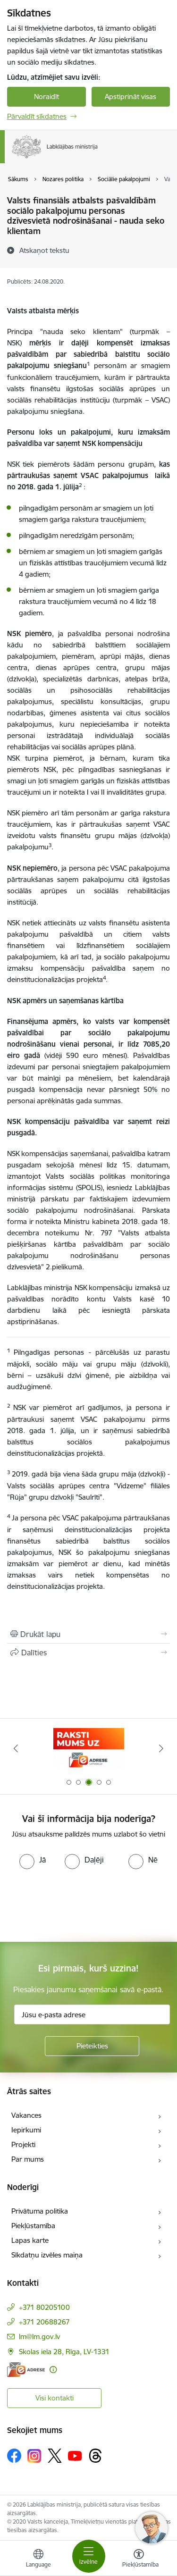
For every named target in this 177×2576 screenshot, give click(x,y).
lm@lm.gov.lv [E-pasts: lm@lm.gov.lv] (39, 2336)
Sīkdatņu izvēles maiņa (47, 2254)
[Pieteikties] (92, 2046)
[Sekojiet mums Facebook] (14, 2456)
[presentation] (79, 1904)
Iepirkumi (26, 2129)
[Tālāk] (161, 1748)
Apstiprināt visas (130, 96)
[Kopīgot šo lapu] (88, 1652)
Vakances (26, 2115)
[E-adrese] (26, 2369)
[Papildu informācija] (53, 2369)
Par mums (27, 2159)
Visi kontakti (54, 2397)
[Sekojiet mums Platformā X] (55, 2456)
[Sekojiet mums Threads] (95, 2456)
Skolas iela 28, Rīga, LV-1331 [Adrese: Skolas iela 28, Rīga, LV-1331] (64, 2351)
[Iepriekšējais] (16, 1748)
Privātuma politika (39, 2211)
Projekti (23, 2144)
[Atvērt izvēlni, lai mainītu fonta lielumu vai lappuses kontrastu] (138, 2559)
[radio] (32, 1859)
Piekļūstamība (33, 2225)
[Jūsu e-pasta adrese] (92, 2014)
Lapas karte (30, 2240)
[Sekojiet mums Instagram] (34, 2456)
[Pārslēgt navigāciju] (88, 2556)
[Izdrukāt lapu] (88, 1634)
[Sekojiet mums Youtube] (75, 2455)
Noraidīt (46, 96)
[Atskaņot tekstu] (44, 250)
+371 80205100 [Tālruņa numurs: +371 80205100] (44, 2307)
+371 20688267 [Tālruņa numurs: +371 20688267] (44, 2321)
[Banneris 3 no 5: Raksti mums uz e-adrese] (88, 1748)
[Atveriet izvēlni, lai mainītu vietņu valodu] (38, 2559)
